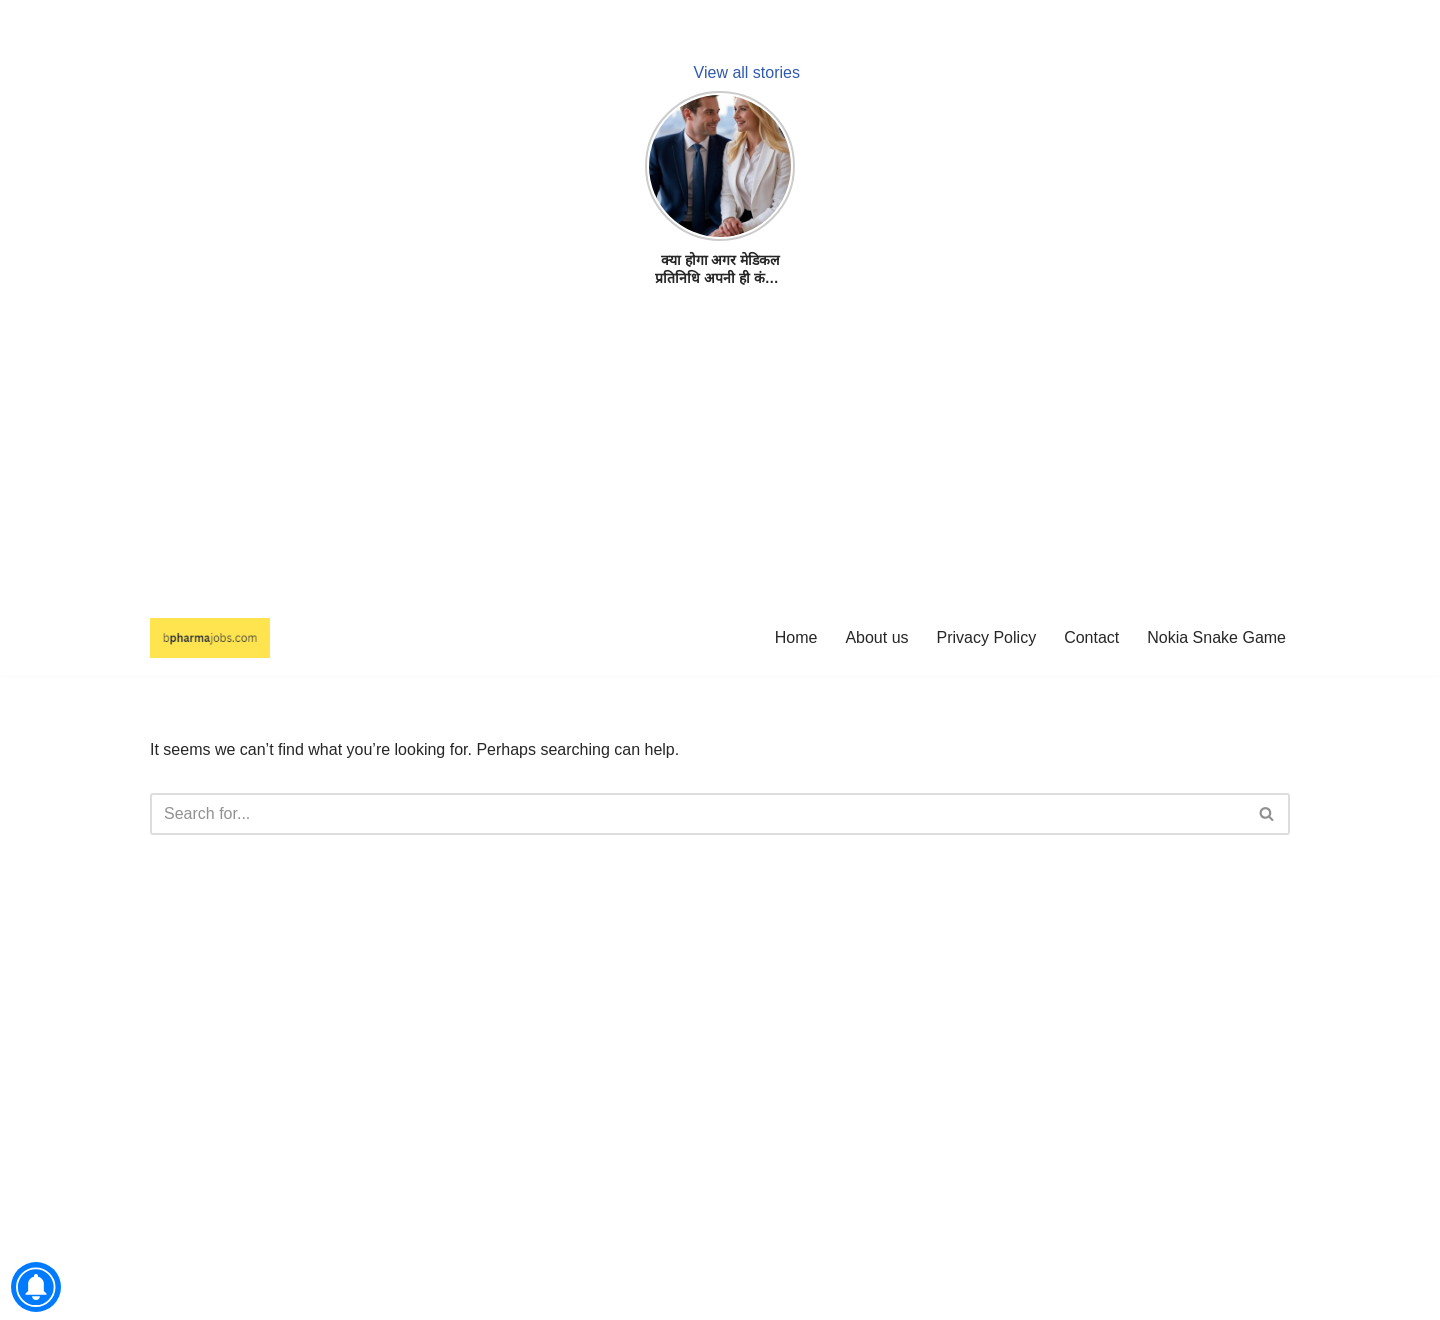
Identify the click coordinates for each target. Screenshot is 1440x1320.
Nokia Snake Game (1216, 637)
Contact (1091, 637)
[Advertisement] (600, 460)
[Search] (697, 814)
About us (876, 637)
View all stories (747, 72)
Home (796, 637)
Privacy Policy (987, 637)
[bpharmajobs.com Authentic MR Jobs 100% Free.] (210, 638)
